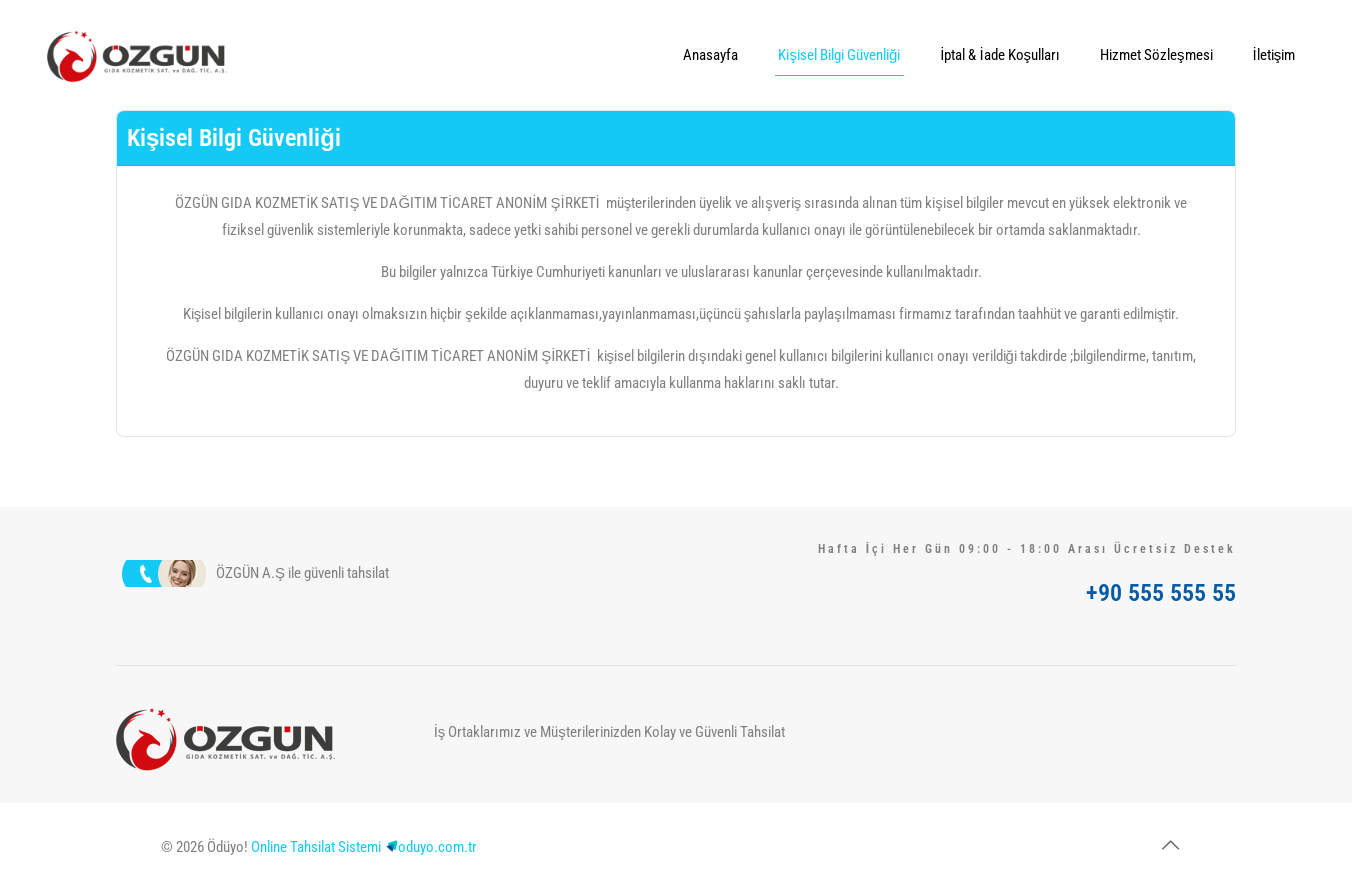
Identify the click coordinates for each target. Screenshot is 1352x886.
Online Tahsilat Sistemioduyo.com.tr (364, 847)
